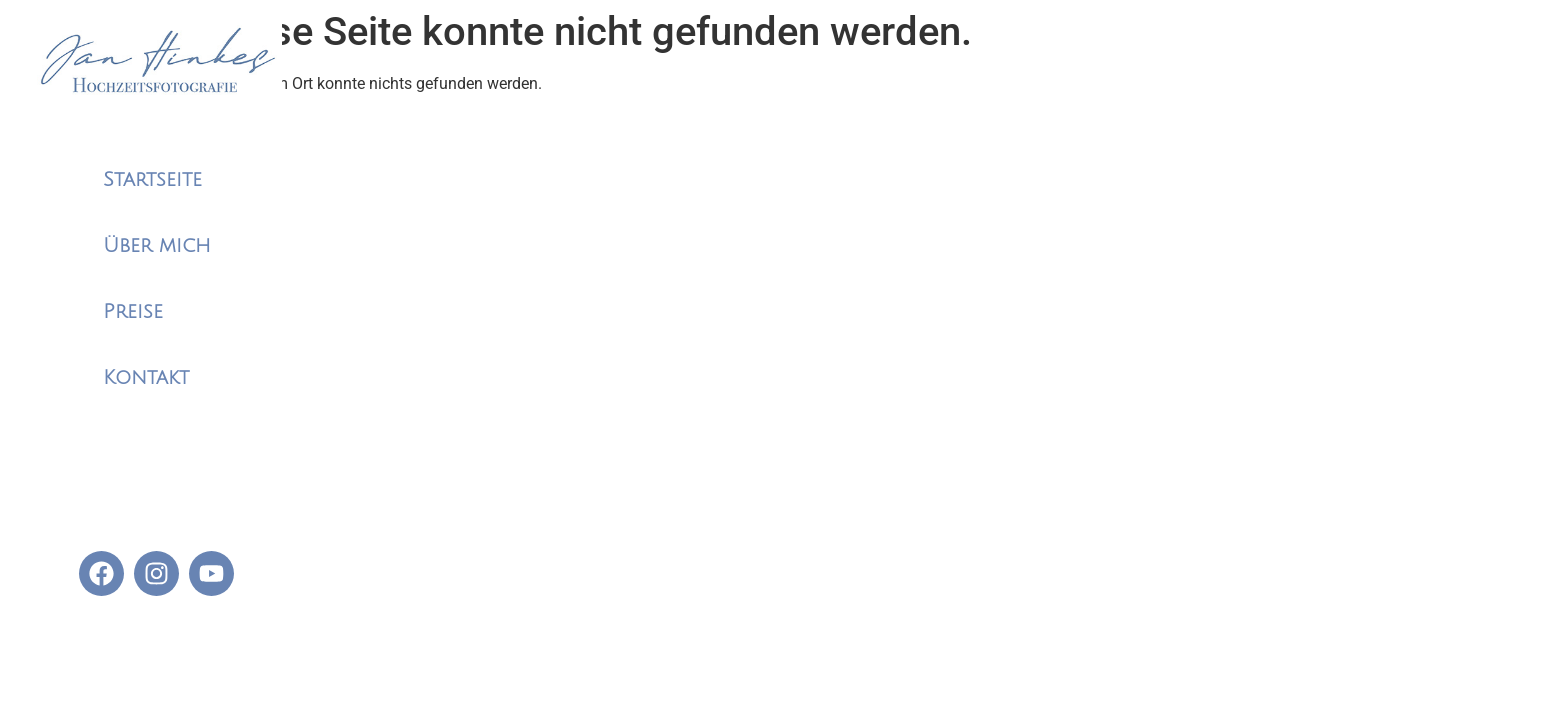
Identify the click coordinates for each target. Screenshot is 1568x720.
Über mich (157, 246)
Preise (133, 312)
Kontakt (146, 378)
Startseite (152, 180)
